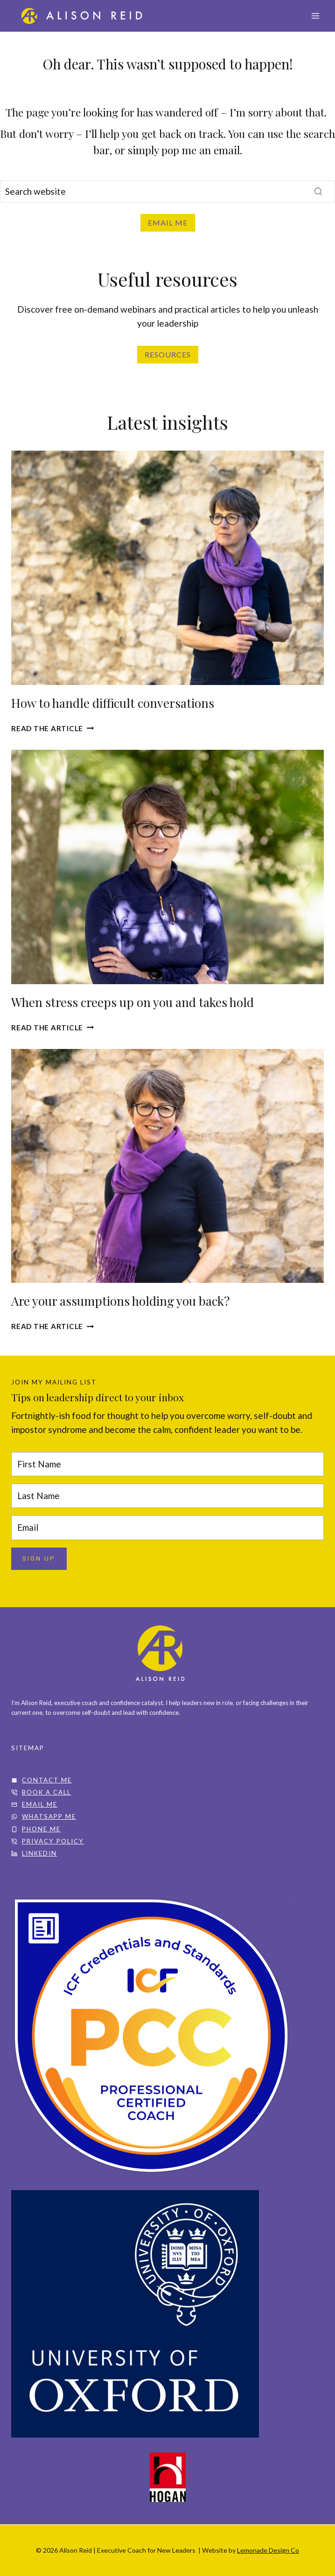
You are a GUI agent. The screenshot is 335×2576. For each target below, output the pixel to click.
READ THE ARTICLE (52, 1027)
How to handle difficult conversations (112, 703)
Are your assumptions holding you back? (120, 1301)
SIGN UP (39, 1558)
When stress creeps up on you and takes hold (132, 1002)
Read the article (52, 728)
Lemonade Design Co (268, 2550)
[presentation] (167, 568)
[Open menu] (315, 16)
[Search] (167, 191)
